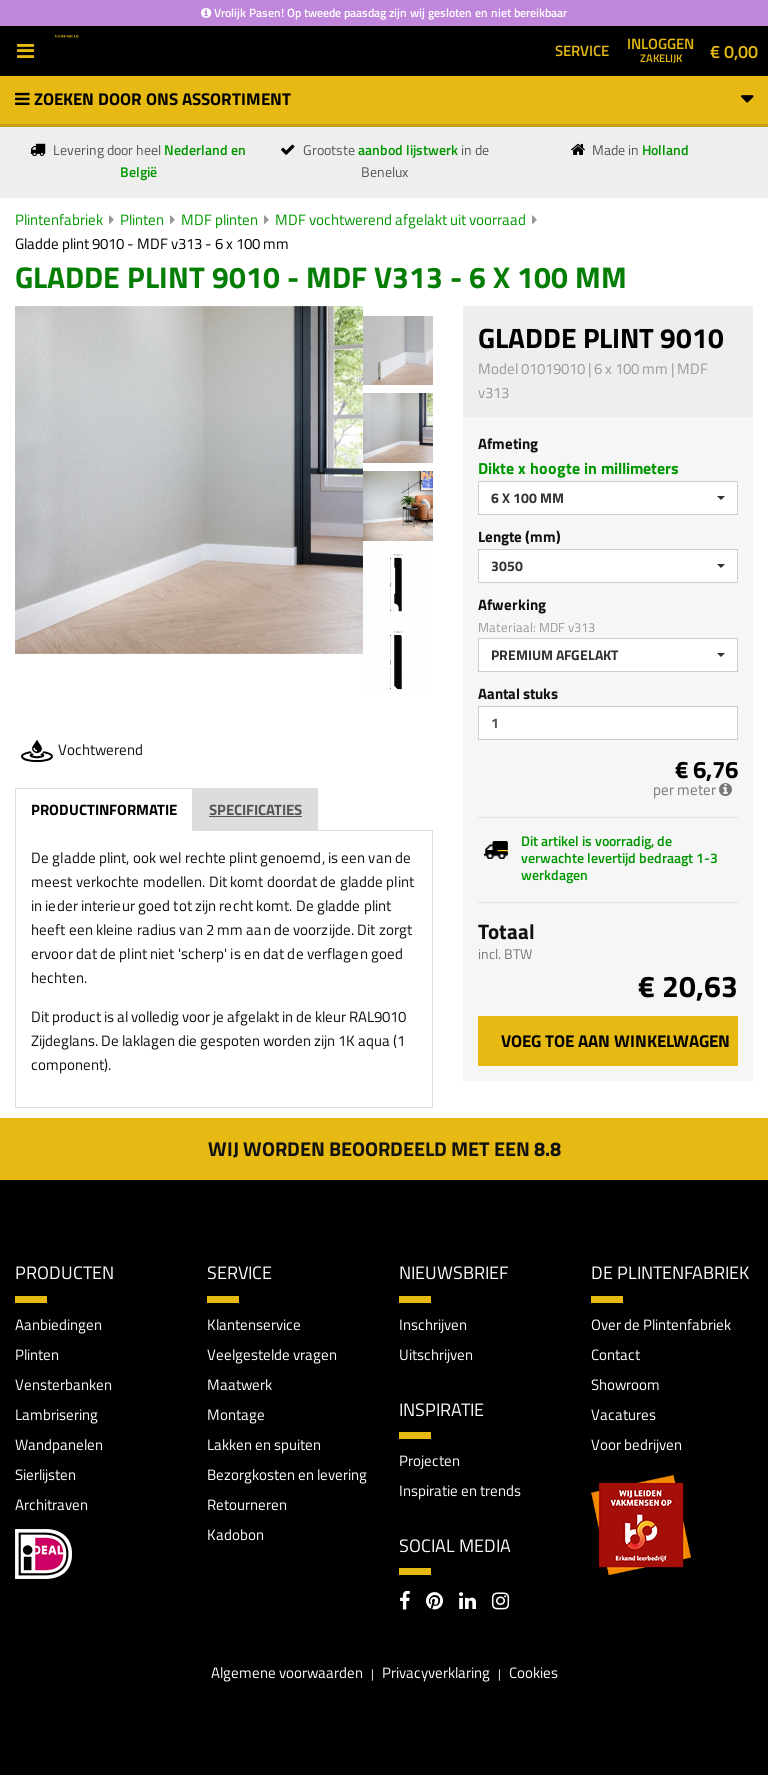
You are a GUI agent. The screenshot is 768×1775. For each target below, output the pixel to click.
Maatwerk (239, 1384)
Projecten (429, 1460)
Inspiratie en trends (460, 1490)
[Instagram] (500, 1603)
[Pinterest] (434, 1603)
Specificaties (255, 809)
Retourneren (247, 1504)
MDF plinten (219, 219)
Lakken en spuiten (264, 1444)
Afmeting (508, 443)
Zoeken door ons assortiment (384, 99)
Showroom (625, 1384)
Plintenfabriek (59, 219)
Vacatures (623, 1414)
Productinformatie (104, 809)
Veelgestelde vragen (272, 1354)
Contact (615, 1354)
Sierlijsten (45, 1474)
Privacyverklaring (436, 1672)
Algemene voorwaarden (287, 1672)
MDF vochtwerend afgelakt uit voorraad (400, 219)
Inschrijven (433, 1324)
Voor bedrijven (636, 1444)
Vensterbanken (63, 1384)
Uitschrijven (436, 1354)
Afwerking (512, 604)
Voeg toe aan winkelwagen (615, 1041)
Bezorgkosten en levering (287, 1474)
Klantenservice (254, 1324)
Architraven (51, 1504)
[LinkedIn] (467, 1603)
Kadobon (235, 1534)
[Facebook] (404, 1603)
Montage (236, 1414)
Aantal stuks (518, 693)
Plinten (142, 219)
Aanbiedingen (58, 1324)
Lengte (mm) (519, 536)
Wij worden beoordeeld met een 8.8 (384, 1148)
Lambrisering (56, 1414)
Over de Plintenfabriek (661, 1324)
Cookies (533, 1672)
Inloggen (660, 49)
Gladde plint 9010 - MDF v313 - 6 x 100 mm (152, 243)
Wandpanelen (59, 1444)
